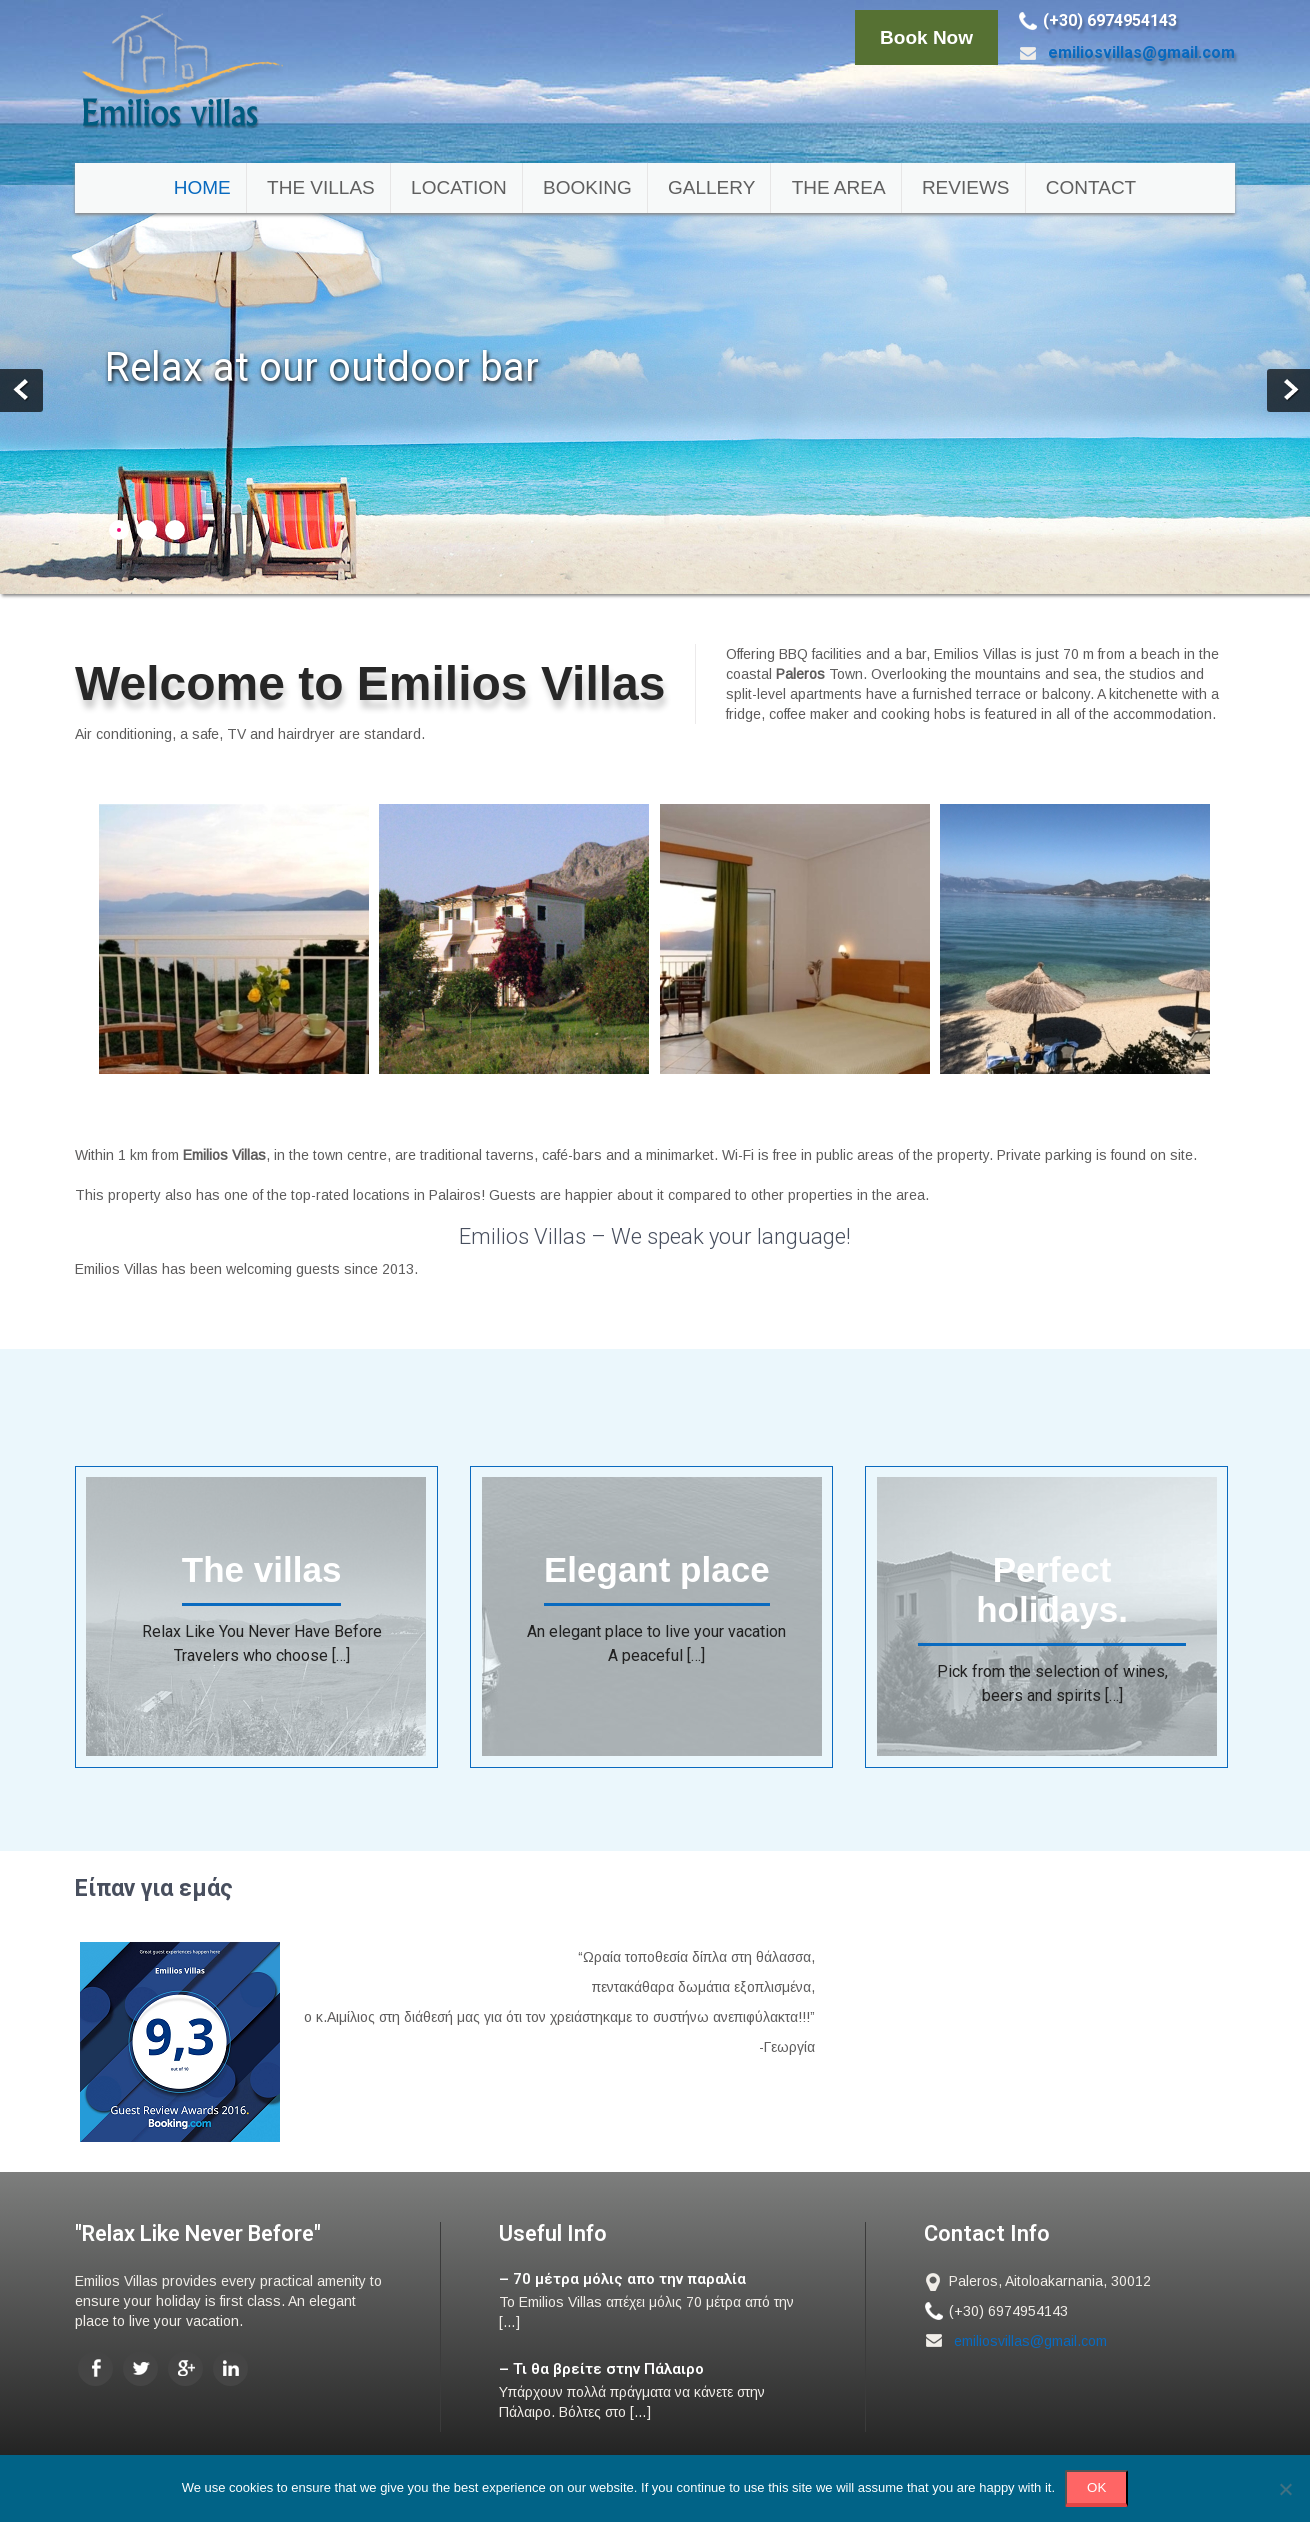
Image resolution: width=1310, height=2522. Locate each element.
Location (459, 187)
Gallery (711, 187)
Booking (587, 187)
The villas (321, 187)
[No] (1285, 2489)
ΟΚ (1096, 2487)
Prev (21, 390)
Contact (1091, 187)
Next (1288, 390)
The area (839, 187)
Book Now (926, 37)
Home (202, 187)
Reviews (966, 187)
